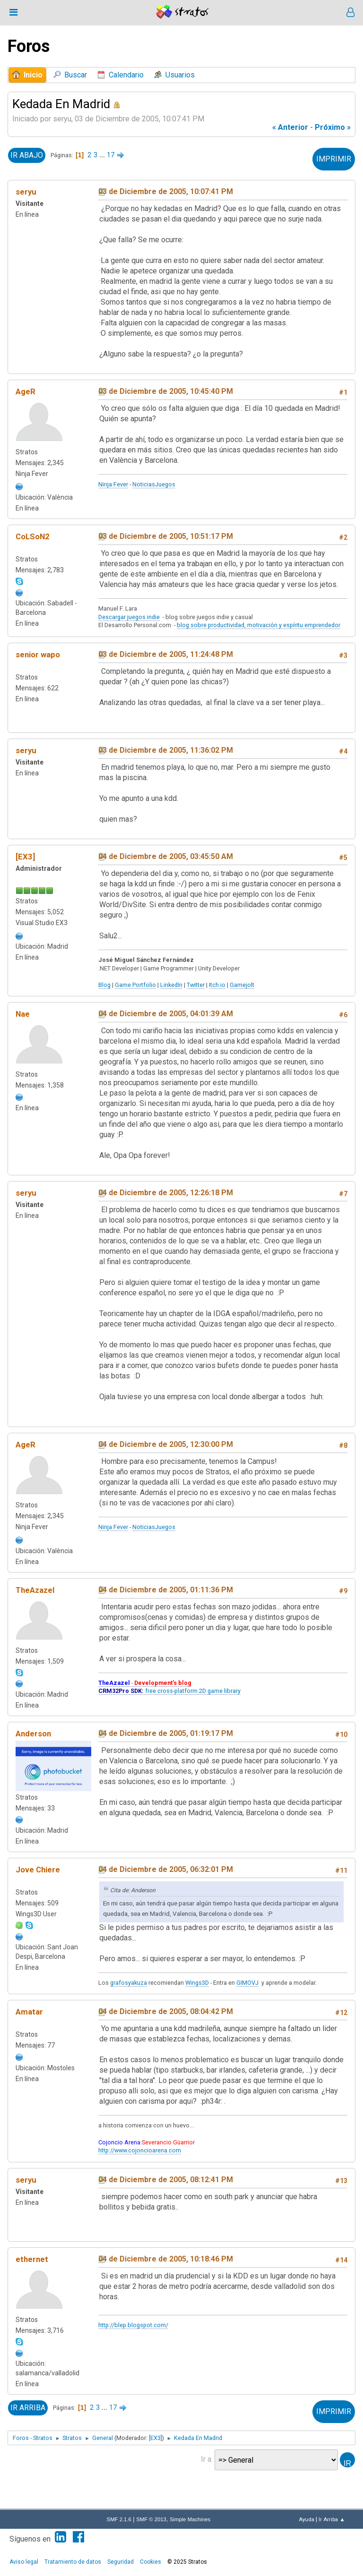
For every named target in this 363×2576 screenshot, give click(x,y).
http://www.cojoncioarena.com (139, 2150)
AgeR (25, 391)
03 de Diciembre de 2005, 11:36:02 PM (165, 750)
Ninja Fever (113, 484)
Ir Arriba (27, 2407)
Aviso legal (23, 2562)
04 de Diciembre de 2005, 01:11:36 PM (165, 1589)
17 (110, 155)
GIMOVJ (247, 1982)
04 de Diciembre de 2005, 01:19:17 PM (165, 1733)
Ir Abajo (26, 155)
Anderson (33, 1733)
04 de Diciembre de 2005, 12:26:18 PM (165, 1192)
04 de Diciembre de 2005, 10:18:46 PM (165, 2258)
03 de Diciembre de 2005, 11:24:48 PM (165, 654)
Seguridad (120, 2562)
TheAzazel (35, 1590)
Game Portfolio (135, 984)
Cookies (150, 2562)
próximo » (333, 127)
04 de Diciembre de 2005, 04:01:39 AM (165, 1013)
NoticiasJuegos (153, 484)
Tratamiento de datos (72, 2562)
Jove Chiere (38, 1869)
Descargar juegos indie (129, 617)
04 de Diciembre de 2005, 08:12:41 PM (165, 2179)
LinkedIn (171, 984)
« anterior (290, 127)
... (102, 155)
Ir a (206, 2459)
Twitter (196, 984)
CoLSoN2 (33, 536)
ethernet (32, 2259)
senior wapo (38, 654)
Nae (23, 1014)
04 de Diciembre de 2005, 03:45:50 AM (165, 856)
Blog (104, 984)
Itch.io (217, 984)
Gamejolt (242, 984)
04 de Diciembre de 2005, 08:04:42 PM (165, 2011)
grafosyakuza (128, 1982)
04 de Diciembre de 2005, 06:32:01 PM (165, 1869)
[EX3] (25, 856)
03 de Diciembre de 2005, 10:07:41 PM (165, 191)
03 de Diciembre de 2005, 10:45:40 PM (165, 391)
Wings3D (197, 1982)
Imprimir (333, 158)
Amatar (29, 2011)
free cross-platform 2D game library (169, 1690)
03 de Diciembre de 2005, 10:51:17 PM (165, 536)
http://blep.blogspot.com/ (133, 2325)
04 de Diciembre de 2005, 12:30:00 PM (165, 1444)
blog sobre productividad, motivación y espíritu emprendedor (258, 625)
